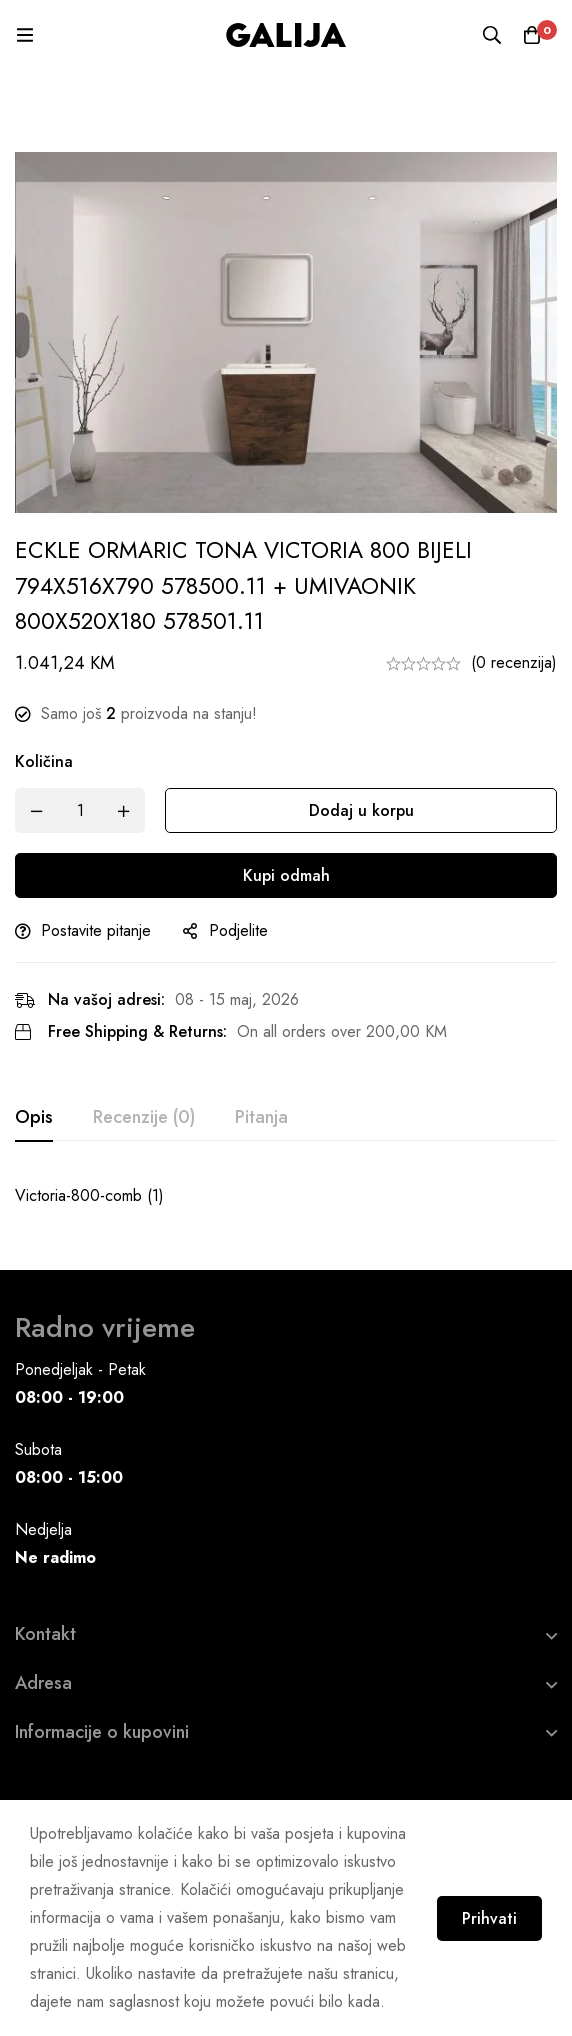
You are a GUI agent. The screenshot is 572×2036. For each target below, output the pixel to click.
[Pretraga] (492, 35)
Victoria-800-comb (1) (89, 1195)
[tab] (34, 1118)
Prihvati (489, 1918)
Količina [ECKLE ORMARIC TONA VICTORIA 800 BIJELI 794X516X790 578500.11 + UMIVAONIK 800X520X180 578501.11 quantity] (44, 761)
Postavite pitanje (96, 930)
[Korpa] (532, 35)
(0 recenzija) (514, 662)
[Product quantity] (80, 810)
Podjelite (238, 930)
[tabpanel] (286, 1196)
